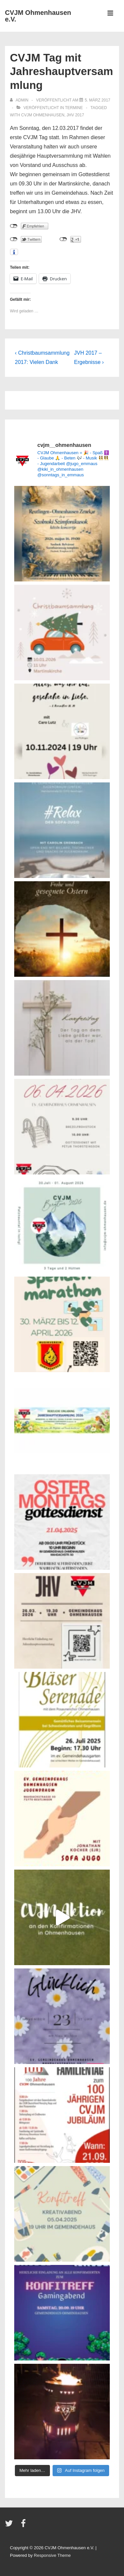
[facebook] (24, 2525)
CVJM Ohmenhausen (42, 115)
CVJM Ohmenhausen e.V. (38, 16)
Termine (74, 107)
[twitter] (10, 2525)
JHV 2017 (75, 115)
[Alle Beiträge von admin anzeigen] (19, 100)
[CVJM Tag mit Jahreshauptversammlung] (97, 100)
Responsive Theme (52, 2555)
